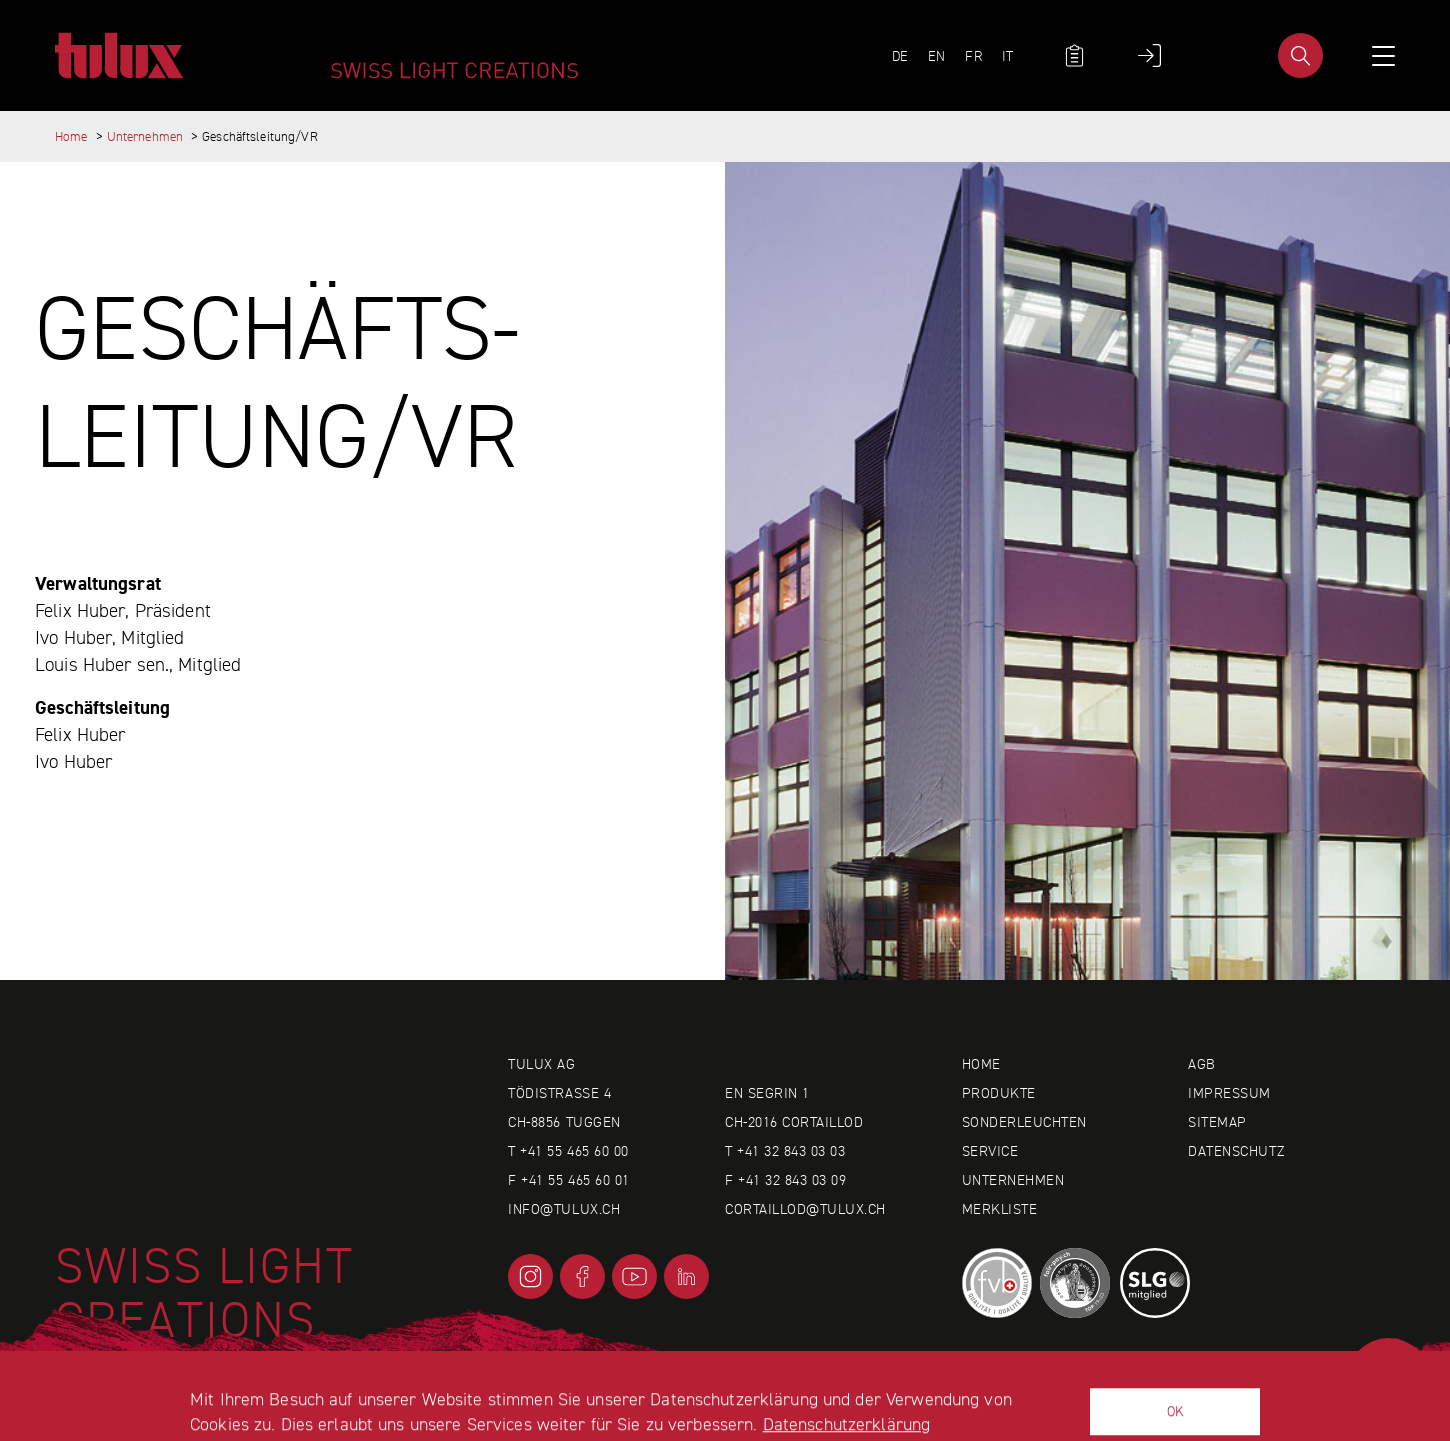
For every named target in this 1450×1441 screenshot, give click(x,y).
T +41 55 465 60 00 (568, 1151)
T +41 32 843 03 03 (785, 1151)
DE (900, 56)
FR (973, 56)
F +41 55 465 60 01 (568, 1180)
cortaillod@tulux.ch (805, 1209)
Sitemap (1217, 1122)
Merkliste (1000, 1209)
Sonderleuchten (1024, 1122)
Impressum (1229, 1093)
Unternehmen (145, 136)
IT (1007, 56)
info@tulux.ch (564, 1209)
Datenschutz (1236, 1151)
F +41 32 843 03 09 (785, 1180)
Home (71, 136)
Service (990, 1151)
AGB (1202, 1064)
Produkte (999, 1093)
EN (936, 56)
